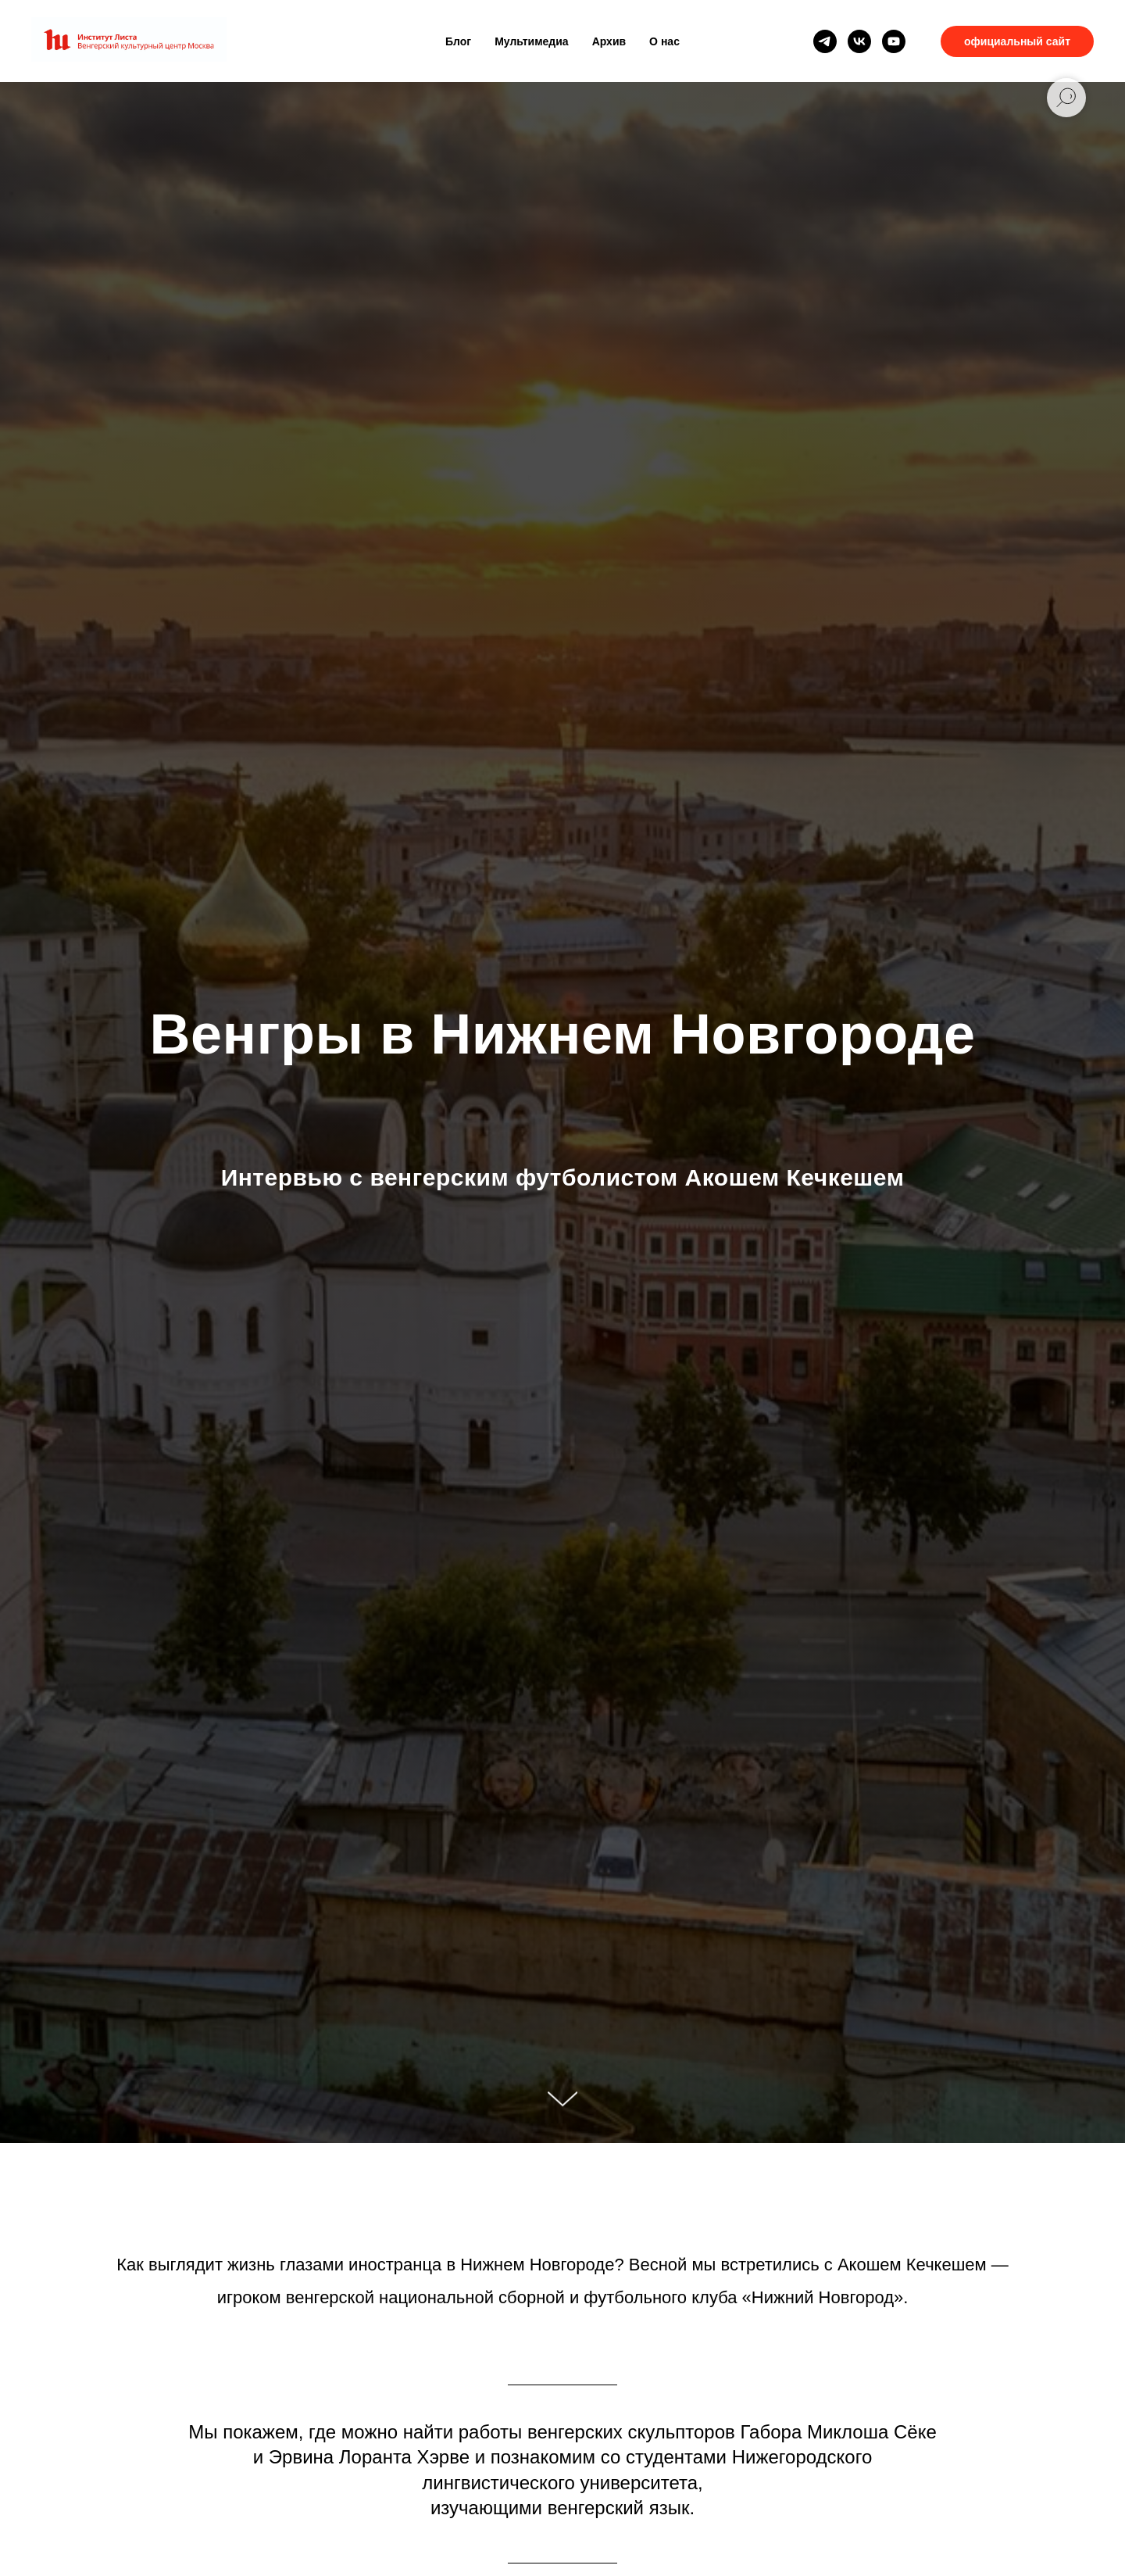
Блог (458, 41)
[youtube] (893, 41)
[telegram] (825, 41)
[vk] (859, 41)
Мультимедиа (531, 41)
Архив (609, 41)
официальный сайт (1017, 41)
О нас (664, 41)
